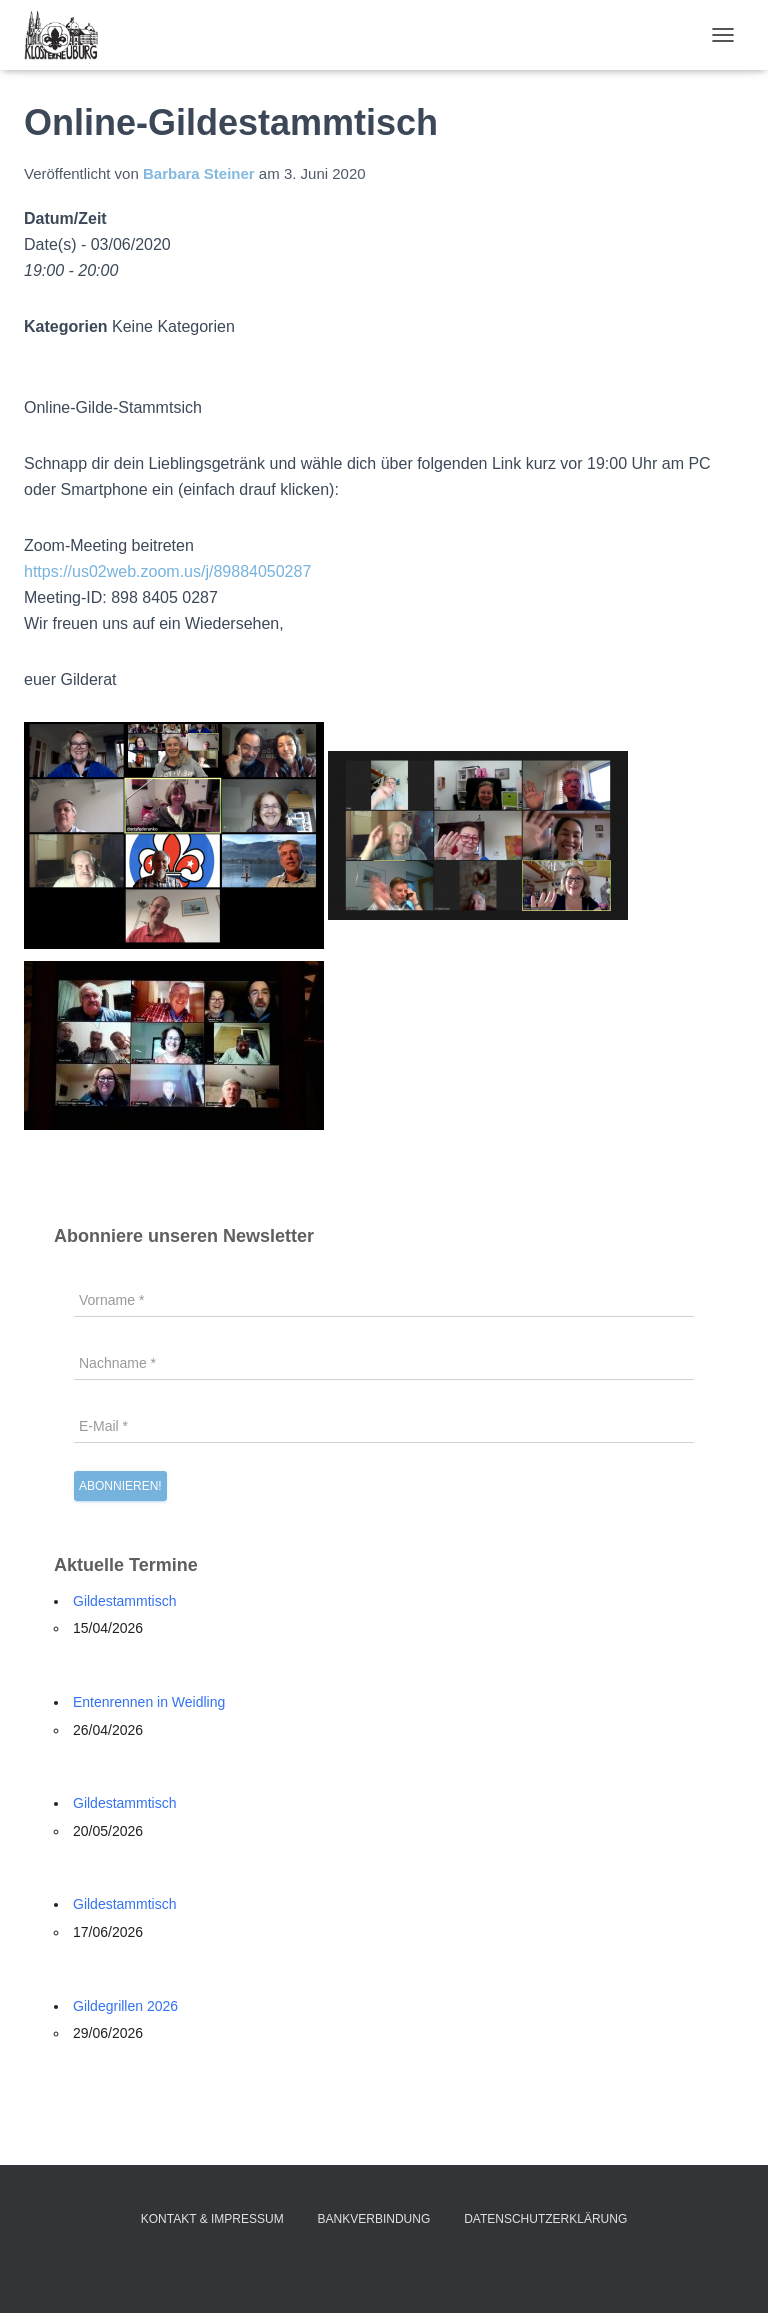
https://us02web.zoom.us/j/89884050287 (167, 571)
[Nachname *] (384, 1363)
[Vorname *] (384, 1300)
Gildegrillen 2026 (125, 2006)
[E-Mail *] (384, 1426)
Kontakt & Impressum (212, 2219)
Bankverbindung (374, 2219)
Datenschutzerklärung (545, 2219)
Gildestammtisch (124, 1601)
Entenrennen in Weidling (149, 1702)
